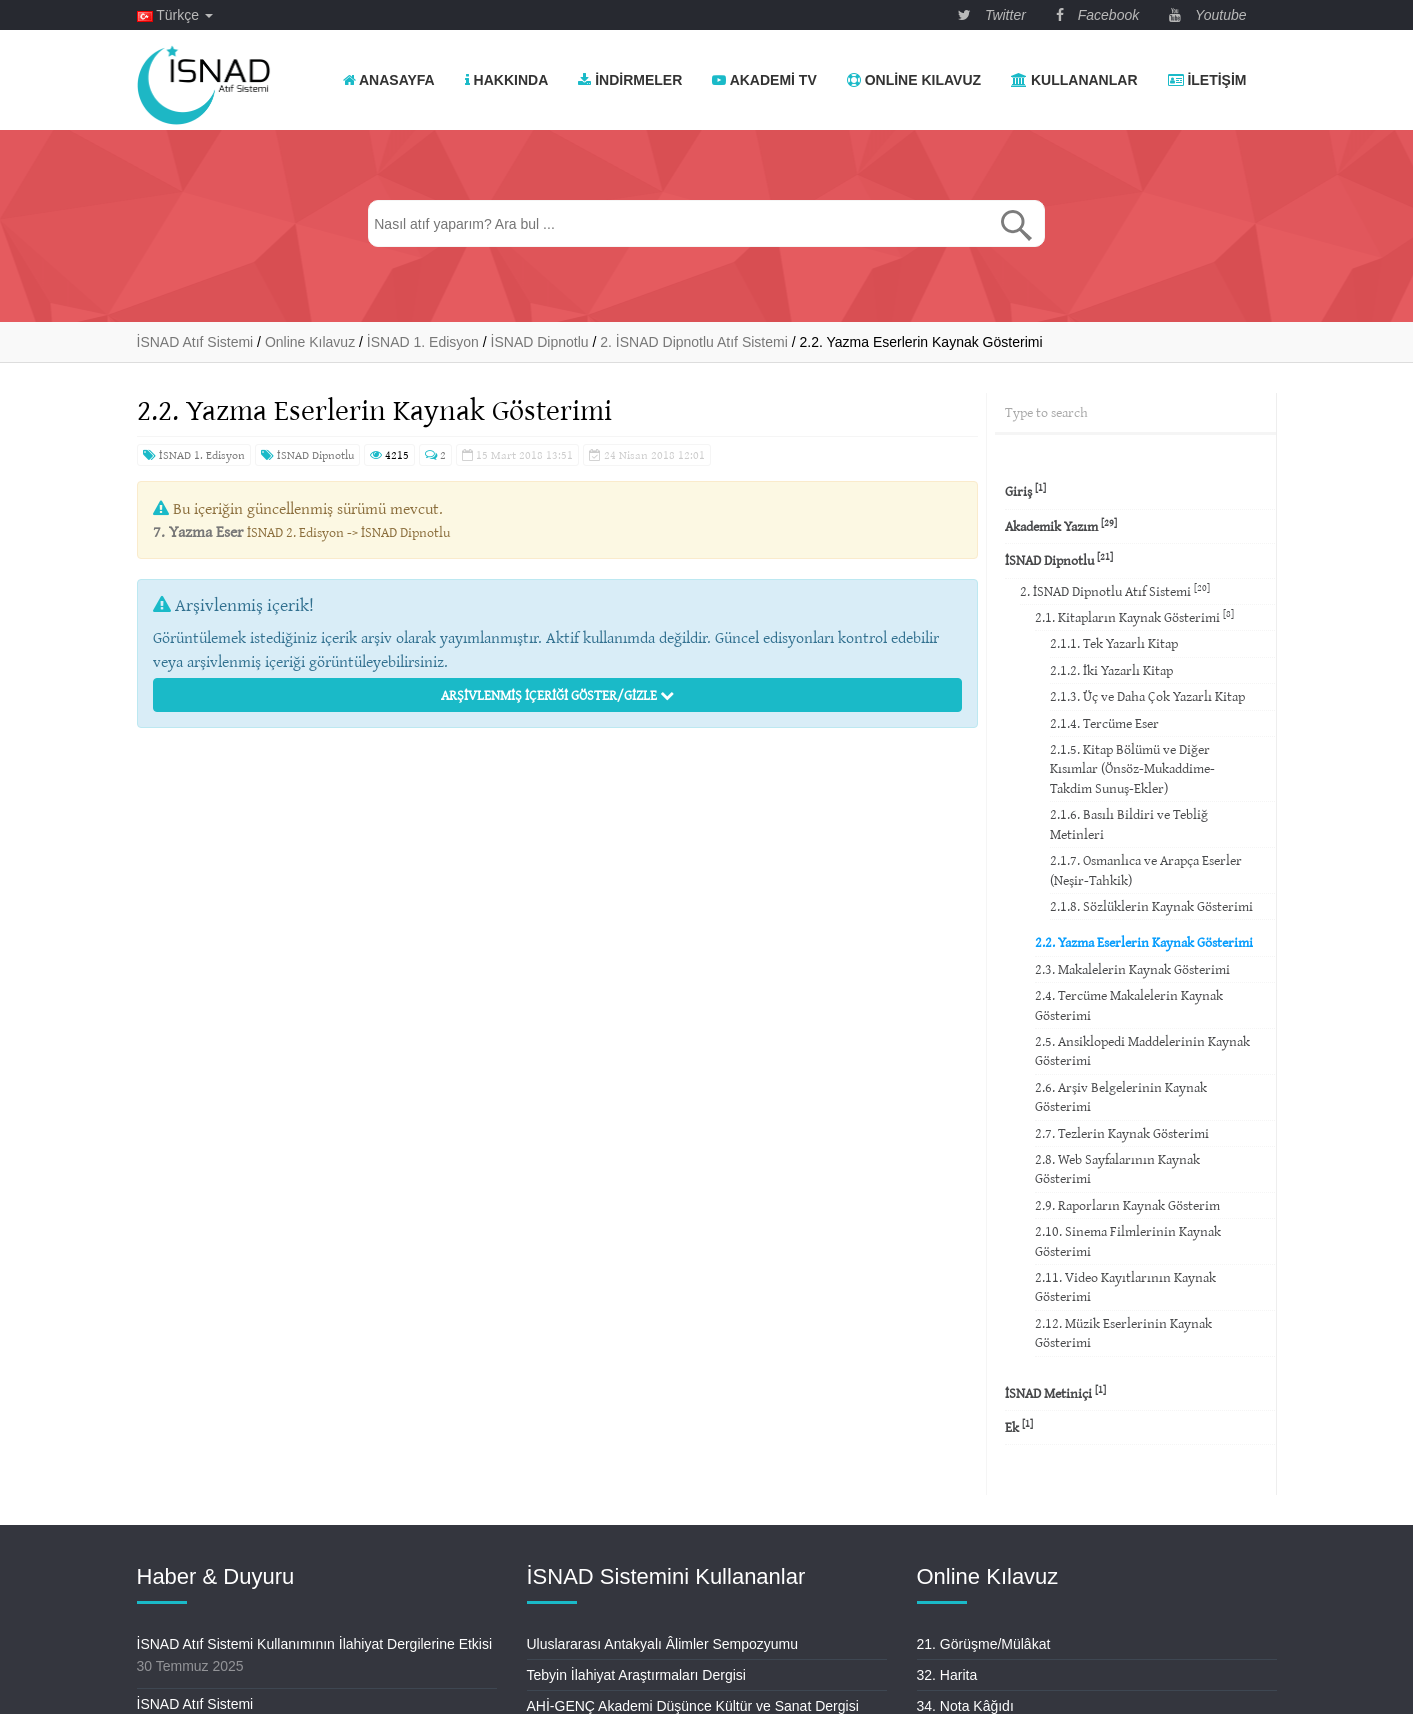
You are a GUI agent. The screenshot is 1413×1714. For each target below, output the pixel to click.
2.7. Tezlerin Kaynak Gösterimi (1122, 1133)
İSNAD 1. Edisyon (194, 454)
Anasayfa (389, 80)
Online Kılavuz (914, 80)
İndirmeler (630, 80)
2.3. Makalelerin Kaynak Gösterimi (1132, 969)
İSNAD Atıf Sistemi (195, 1704)
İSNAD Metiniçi (1055, 1392)
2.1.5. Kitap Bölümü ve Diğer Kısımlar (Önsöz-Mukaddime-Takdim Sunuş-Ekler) (1132, 768)
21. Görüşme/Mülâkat (984, 1644)
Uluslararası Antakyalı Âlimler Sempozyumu (663, 1644)
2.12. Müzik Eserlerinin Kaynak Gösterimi (1123, 1332)
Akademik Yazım (1061, 525)
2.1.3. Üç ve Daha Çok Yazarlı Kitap (1147, 696)
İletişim (1207, 80)
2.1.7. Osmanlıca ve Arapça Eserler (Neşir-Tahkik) (1146, 869)
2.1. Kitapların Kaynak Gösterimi (1134, 616)
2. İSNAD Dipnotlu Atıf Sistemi (1115, 590)
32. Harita (947, 1675)
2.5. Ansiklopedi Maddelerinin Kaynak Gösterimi (1142, 1050)
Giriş (1025, 490)
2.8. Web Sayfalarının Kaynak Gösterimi (1117, 1168)
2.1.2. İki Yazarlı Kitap (1111, 670)
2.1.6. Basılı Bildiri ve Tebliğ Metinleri (1129, 823)
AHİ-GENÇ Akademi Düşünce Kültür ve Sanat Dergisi (693, 1706)
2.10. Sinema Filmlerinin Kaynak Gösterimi (1128, 1240)
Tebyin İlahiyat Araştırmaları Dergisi (636, 1675)
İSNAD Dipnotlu (307, 454)
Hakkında (507, 80)
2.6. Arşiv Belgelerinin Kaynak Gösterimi (1121, 1096)
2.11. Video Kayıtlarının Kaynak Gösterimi (1125, 1286)
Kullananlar (1074, 80)
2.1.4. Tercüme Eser (1104, 723)
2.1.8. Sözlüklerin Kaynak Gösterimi (1151, 906)
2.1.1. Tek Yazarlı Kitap (1114, 643)
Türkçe (175, 15)
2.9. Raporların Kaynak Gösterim (1127, 1205)
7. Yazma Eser (198, 531)
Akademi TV (764, 80)
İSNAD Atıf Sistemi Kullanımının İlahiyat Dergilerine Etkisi (315, 1644)
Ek (1019, 1426)
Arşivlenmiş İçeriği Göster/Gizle (557, 695)
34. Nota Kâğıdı (965, 1706)
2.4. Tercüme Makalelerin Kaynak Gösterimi (1129, 1004)
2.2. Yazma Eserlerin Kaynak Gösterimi (1144, 942)
